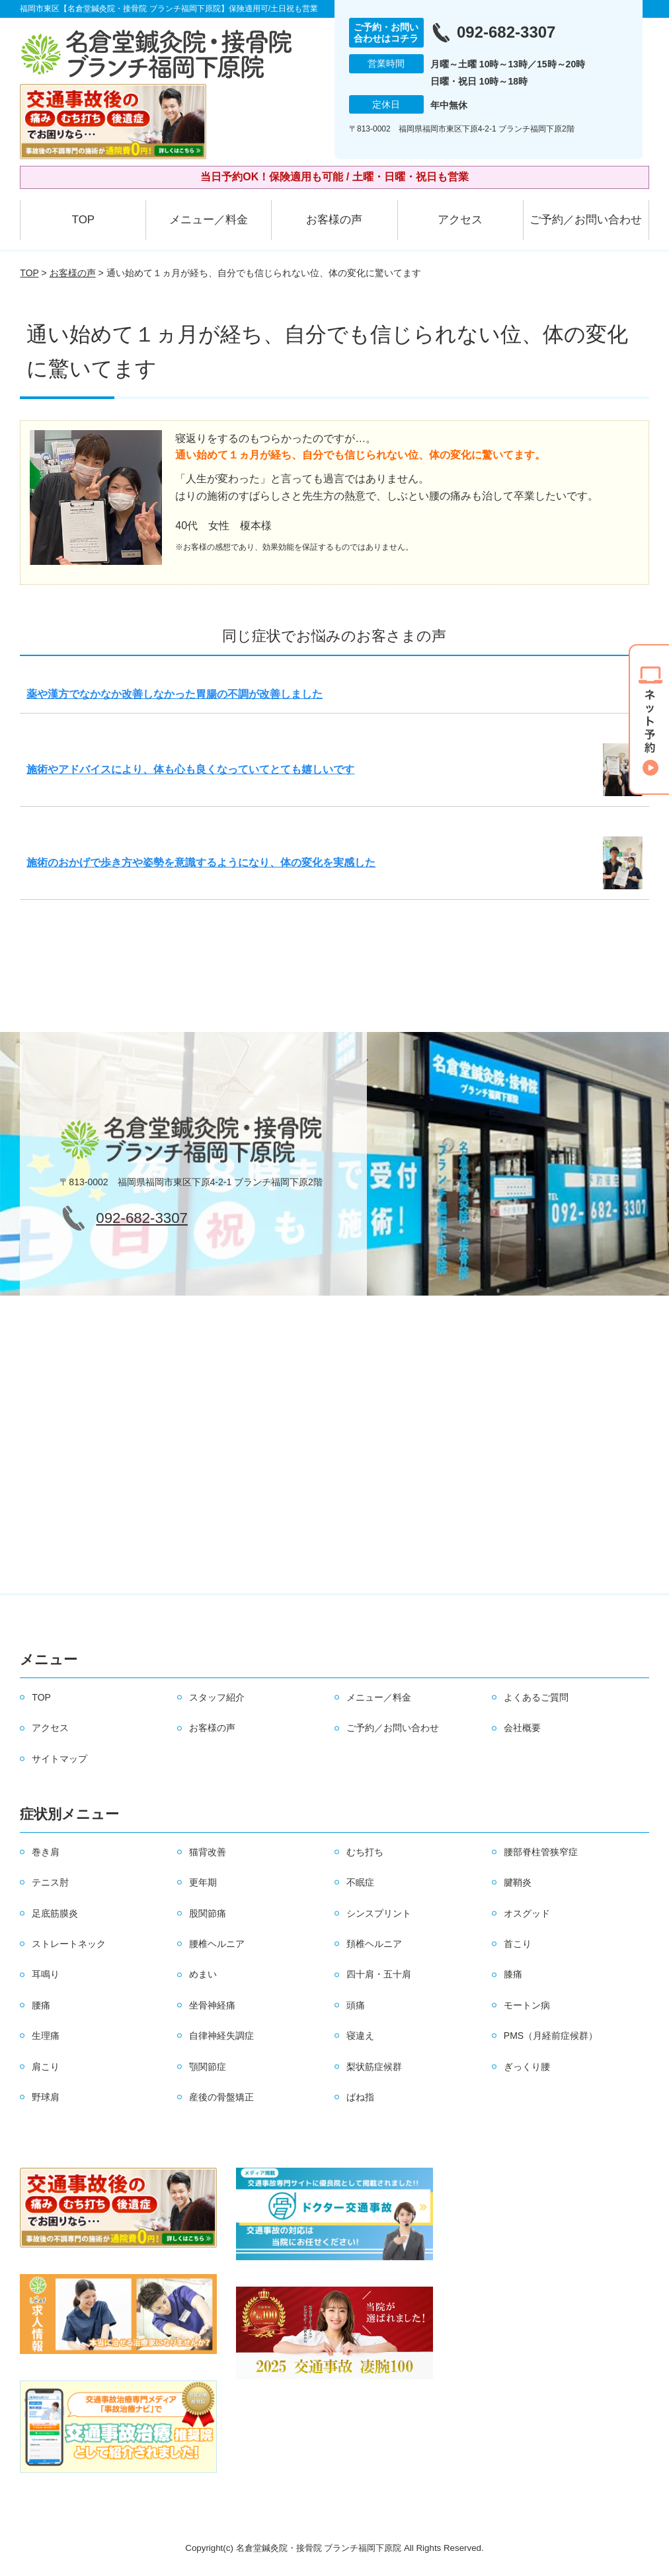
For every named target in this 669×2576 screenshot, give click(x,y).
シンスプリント (378, 1913)
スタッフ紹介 (217, 1697)
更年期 (203, 1882)
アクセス (460, 219)
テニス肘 (50, 1882)
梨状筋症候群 (374, 2066)
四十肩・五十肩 (378, 1974)
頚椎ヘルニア (374, 1943)
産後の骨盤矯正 (221, 2097)
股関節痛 (207, 1913)
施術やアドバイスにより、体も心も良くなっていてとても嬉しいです (190, 769)
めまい (203, 1974)
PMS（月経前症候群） (551, 2035)
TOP (83, 219)
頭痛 (355, 2005)
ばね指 (360, 2097)
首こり (517, 1943)
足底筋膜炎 (55, 1913)
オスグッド (527, 1913)
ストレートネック (69, 1943)
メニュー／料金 (208, 219)
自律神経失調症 (221, 2035)
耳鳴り (45, 1974)
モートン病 (527, 2005)
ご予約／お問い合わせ (586, 219)
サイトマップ (59, 1758)
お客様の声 (334, 219)
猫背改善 (207, 1852)
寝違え (360, 2035)
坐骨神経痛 (212, 2005)
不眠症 (360, 1882)
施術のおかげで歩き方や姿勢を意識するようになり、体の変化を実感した (200, 862)
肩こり (45, 2066)
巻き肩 (45, 1852)
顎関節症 (207, 2066)
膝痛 (513, 1974)
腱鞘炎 (517, 1882)
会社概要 (522, 1727)
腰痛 (41, 2005)
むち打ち (364, 1852)
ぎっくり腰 (527, 2066)
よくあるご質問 (536, 1697)
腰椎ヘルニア (217, 1943)
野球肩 (45, 2097)
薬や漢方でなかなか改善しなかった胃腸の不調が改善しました (174, 694)
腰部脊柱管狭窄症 (541, 1852)
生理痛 (45, 2035)
